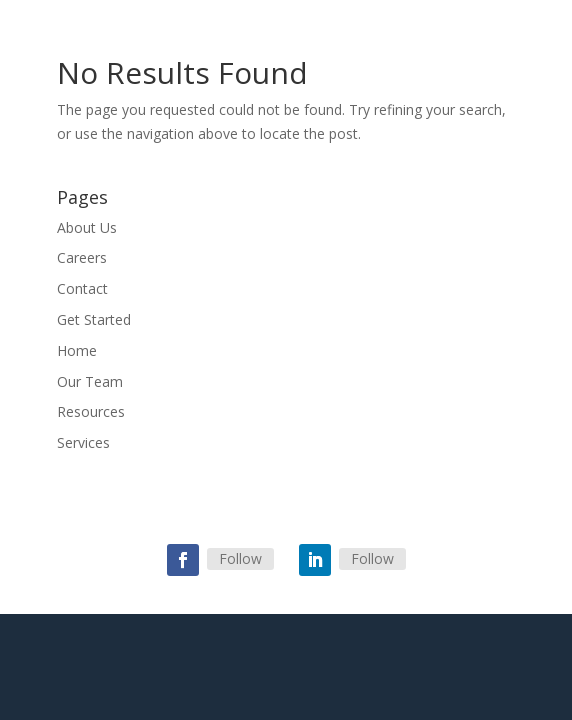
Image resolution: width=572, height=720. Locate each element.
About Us (87, 227)
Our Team (90, 381)
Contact (82, 288)
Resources (91, 411)
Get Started (94, 319)
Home (77, 350)
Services (83, 442)
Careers (82, 257)
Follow (240, 558)
